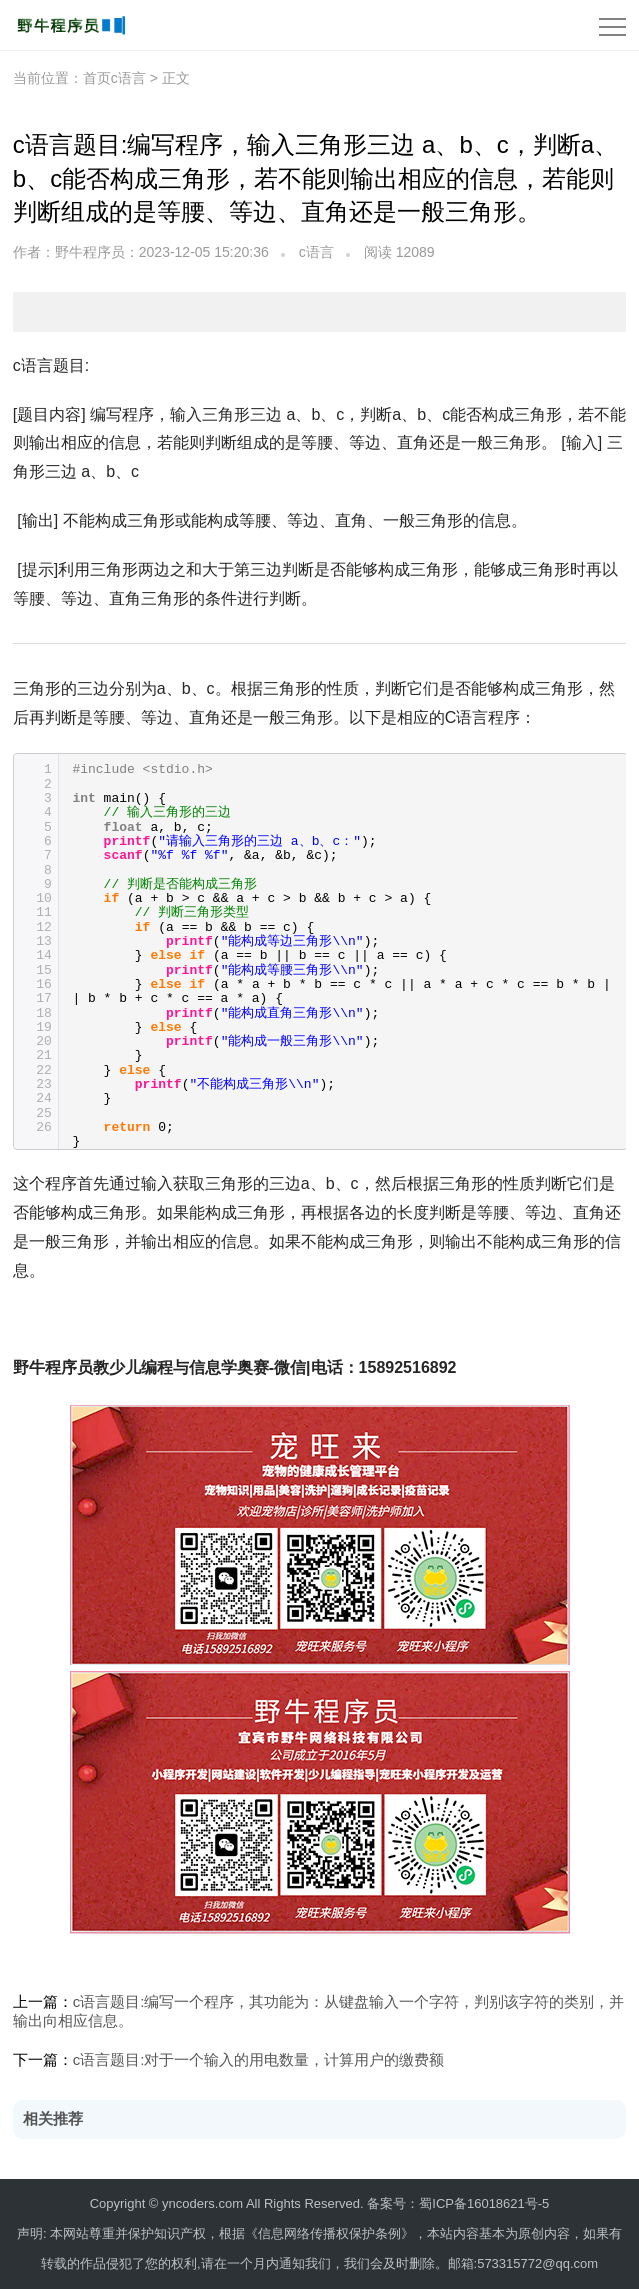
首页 (97, 78)
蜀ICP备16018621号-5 (484, 2203)
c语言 (316, 252)
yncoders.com (202, 2203)
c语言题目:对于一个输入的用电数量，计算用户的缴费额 (259, 2059)
